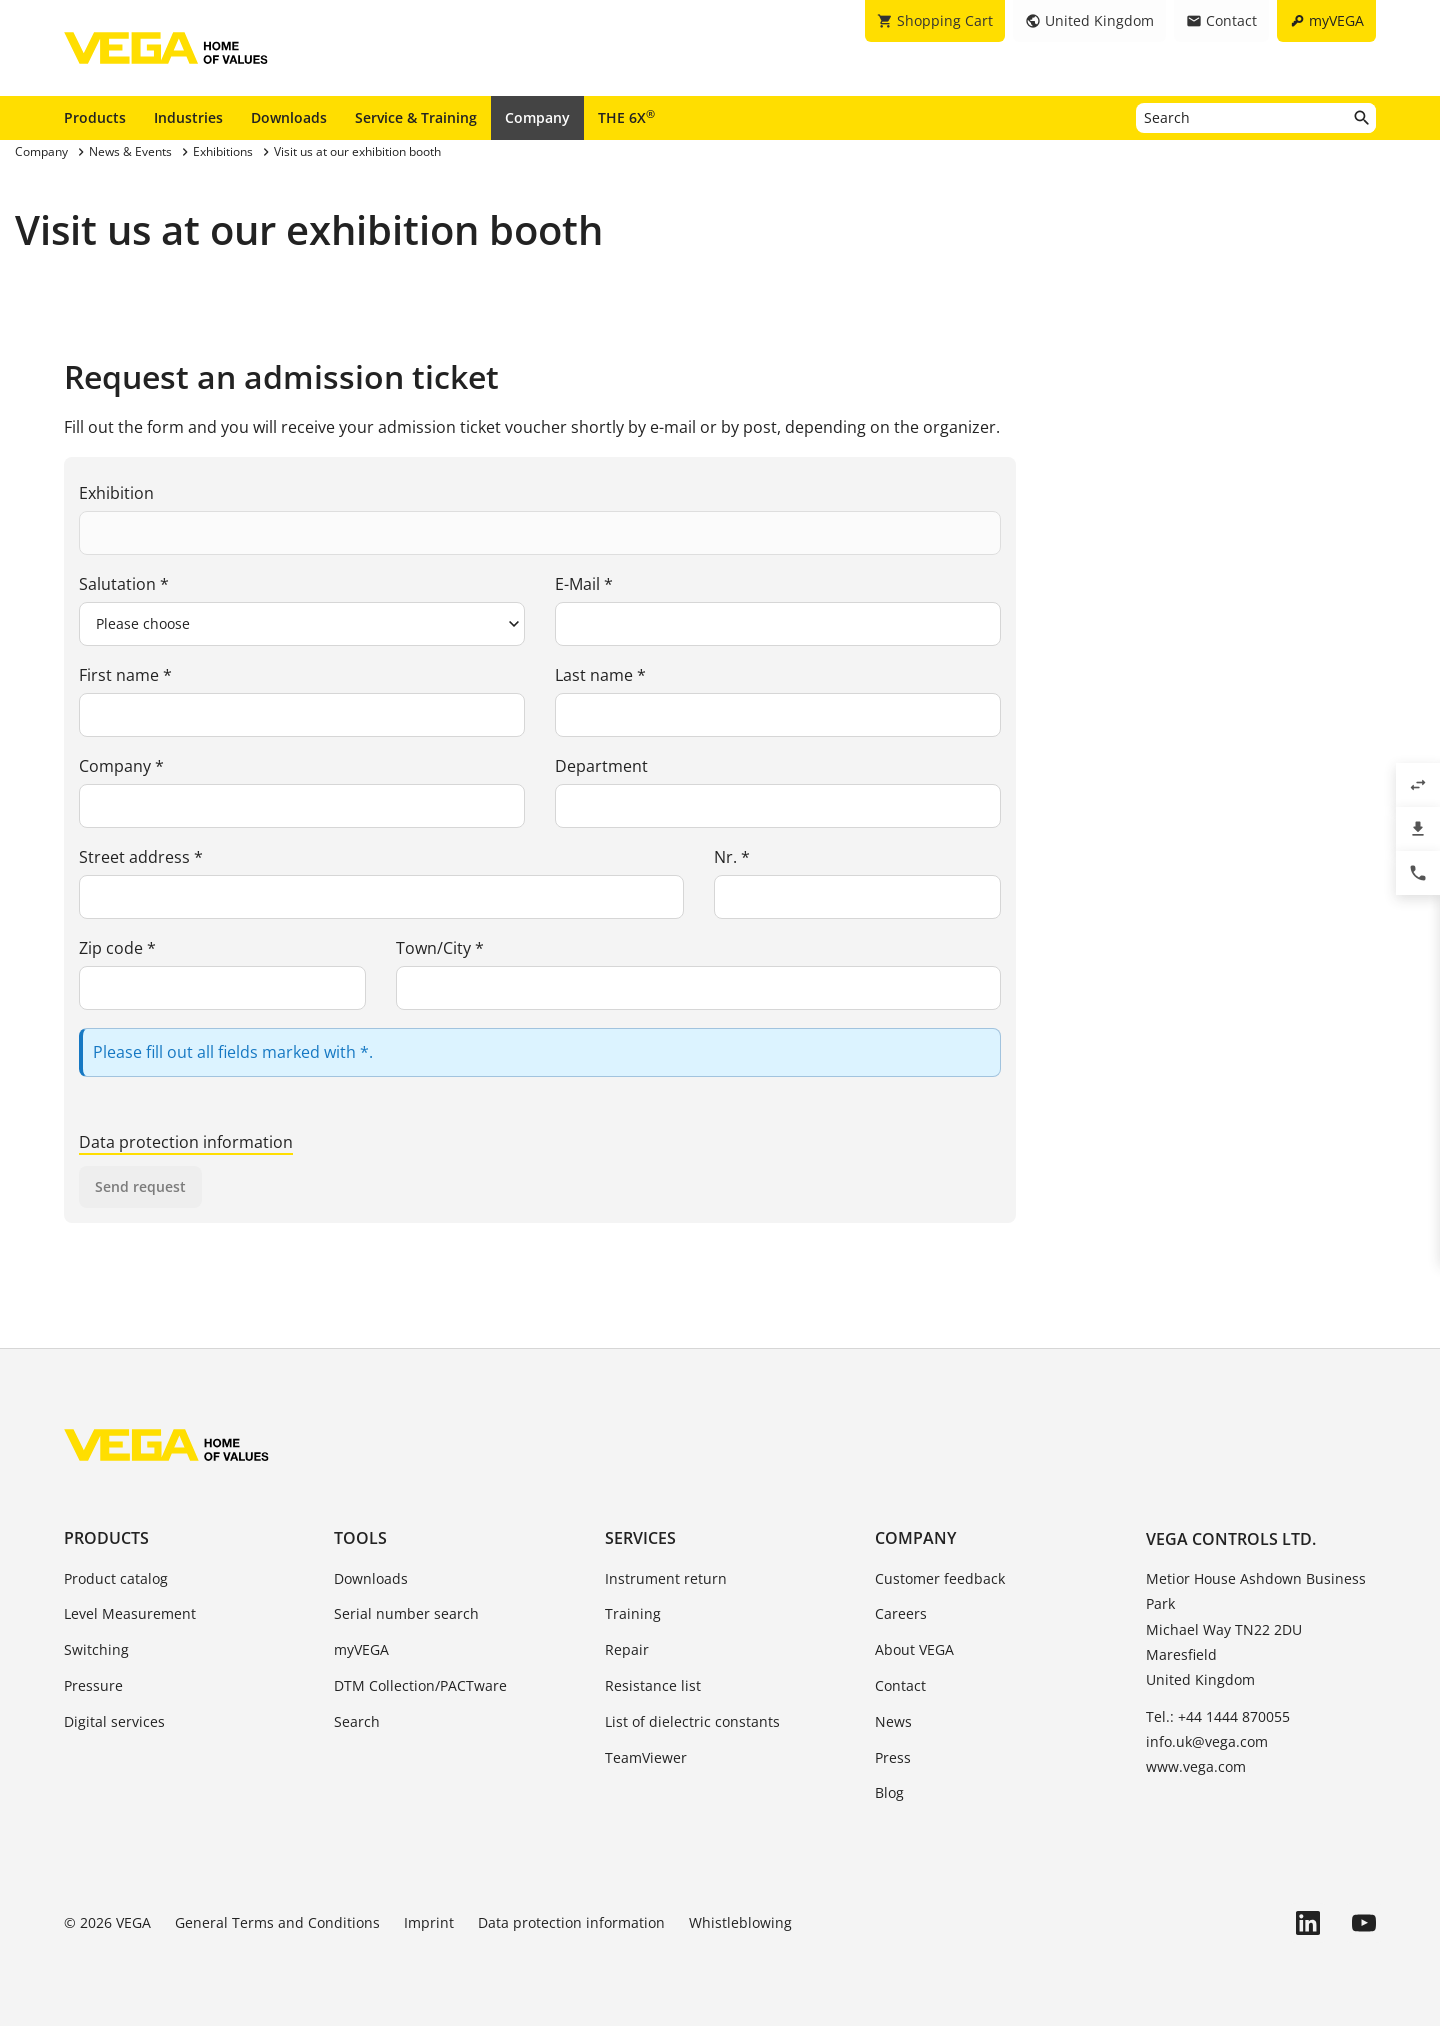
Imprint (429, 1922)
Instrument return (666, 1578)
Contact (900, 1685)
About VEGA (914, 1649)
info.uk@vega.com (1207, 1741)
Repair (627, 1649)
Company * (121, 766)
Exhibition (116, 493)
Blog (889, 1792)
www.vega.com (1196, 1766)
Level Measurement (130, 1613)
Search (357, 1721)
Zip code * (117, 948)
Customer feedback (940, 1578)
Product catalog (116, 1578)
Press (893, 1757)
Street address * (141, 857)
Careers (901, 1613)
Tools (360, 1538)
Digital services (114, 1721)
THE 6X (626, 117)
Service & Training (416, 117)
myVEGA (361, 1649)
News (893, 1721)
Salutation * (124, 584)
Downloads (289, 117)
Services (640, 1538)
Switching (96, 1649)
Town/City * (440, 948)
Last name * (600, 675)
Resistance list (653, 1685)
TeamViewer (646, 1757)
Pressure (93, 1685)
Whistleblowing (740, 1922)
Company (537, 117)
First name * (125, 675)
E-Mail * (584, 584)
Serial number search (406, 1613)
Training (633, 1613)
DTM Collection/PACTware (420, 1685)
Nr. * (732, 857)
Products (95, 117)
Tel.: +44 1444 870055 (1218, 1716)
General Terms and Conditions (277, 1922)
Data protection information (186, 1142)
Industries (188, 117)
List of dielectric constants (692, 1721)
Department (601, 766)
